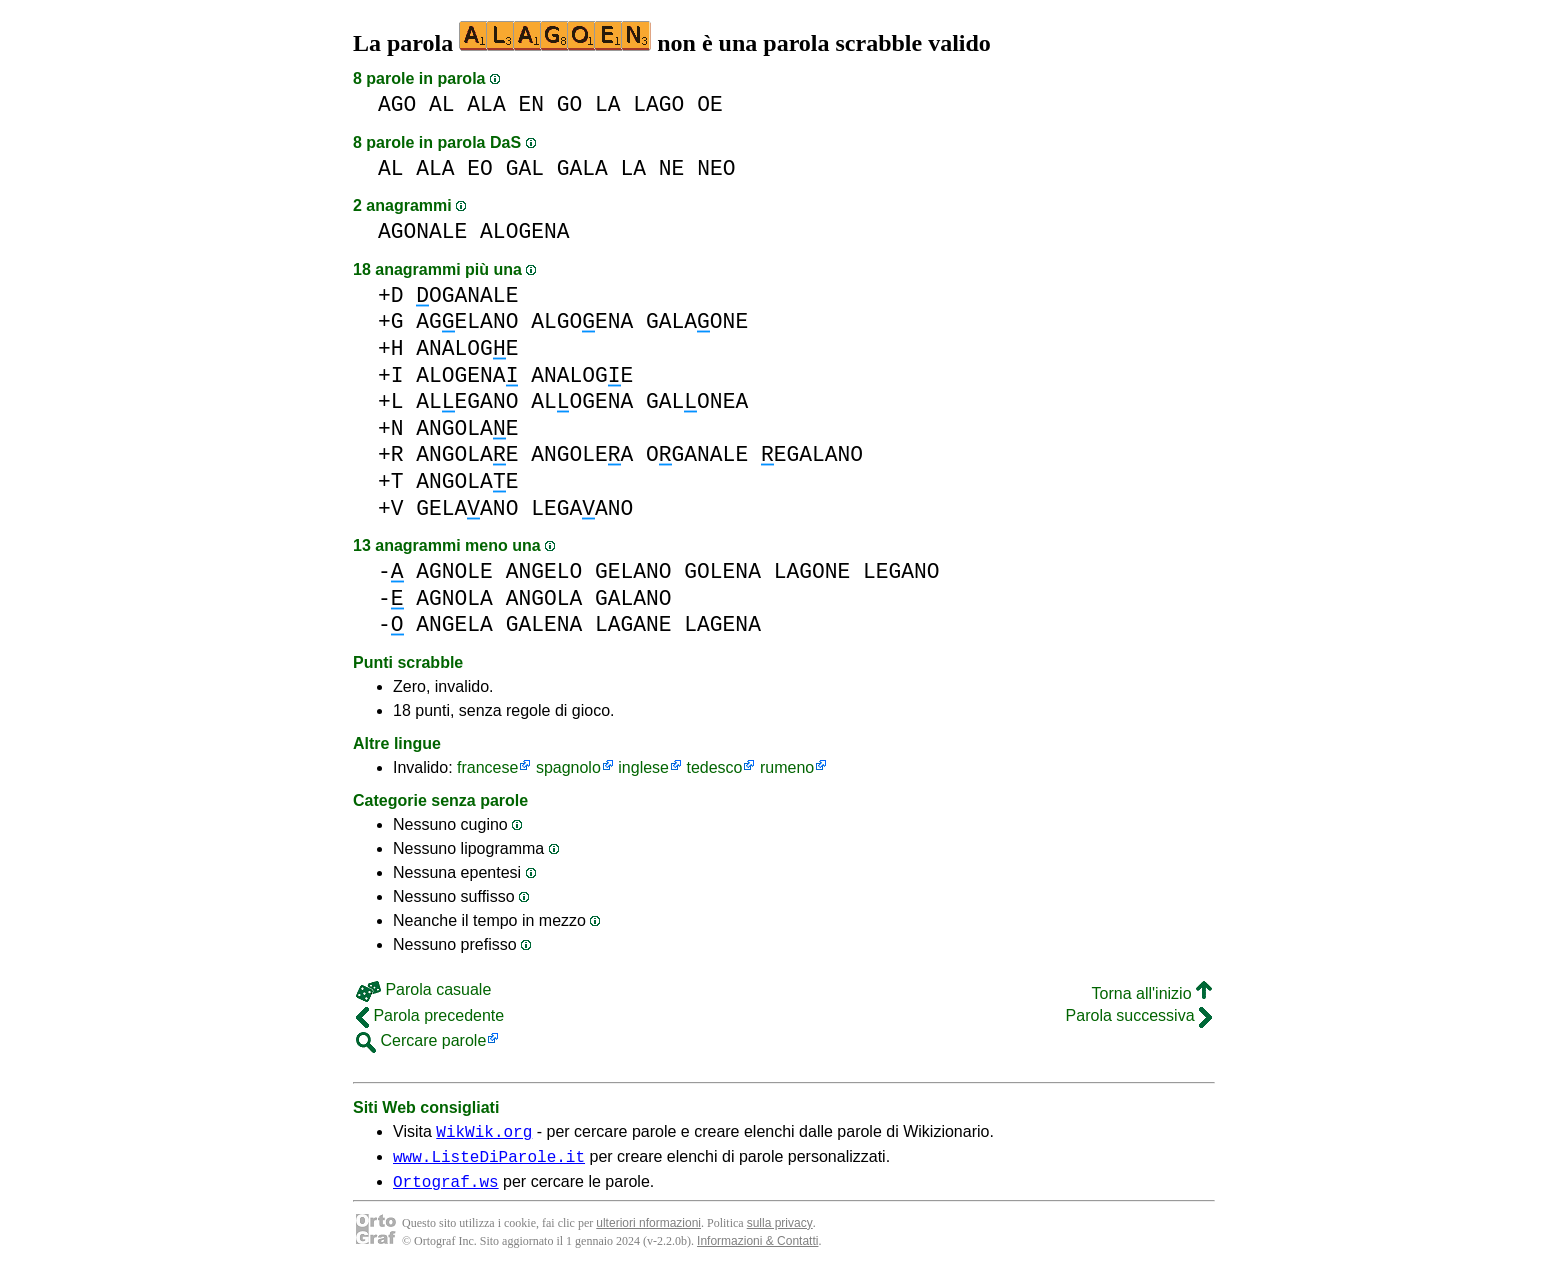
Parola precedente (430, 1015)
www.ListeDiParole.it (489, 1162)
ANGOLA (544, 598)
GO (570, 104)
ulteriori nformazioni (648, 1232)
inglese (643, 767)
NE (672, 168)
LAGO (658, 104)
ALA (486, 104)
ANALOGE (467, 348)
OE (710, 104)
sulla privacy (780, 1232)
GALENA (544, 624)
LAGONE (812, 571)
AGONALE (422, 231)
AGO (397, 104)
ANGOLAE (467, 428)
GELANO (633, 571)
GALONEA (697, 401)
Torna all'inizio (1152, 993)
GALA (582, 168)
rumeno (787, 767)
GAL (525, 168)
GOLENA (722, 571)
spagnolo (568, 767)
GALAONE (697, 321)
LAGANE (633, 624)
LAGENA (722, 624)
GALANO (633, 598)
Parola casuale (423, 989)
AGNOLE (454, 571)
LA (608, 104)
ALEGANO (467, 401)
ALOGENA (524, 231)
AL (442, 104)
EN (531, 104)
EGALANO (812, 454)
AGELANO (467, 321)
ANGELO (544, 571)
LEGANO (901, 571)
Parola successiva (1139, 1015)
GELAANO (467, 508)
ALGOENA (582, 321)
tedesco (714, 767)
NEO (716, 168)
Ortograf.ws (446, 1190)
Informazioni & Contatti (757, 1250)
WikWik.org (484, 1134)
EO (480, 168)
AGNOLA (454, 598)
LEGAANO (582, 508)
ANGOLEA (582, 454)
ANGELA (454, 624)
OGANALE (467, 295)
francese (487, 767)
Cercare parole (421, 1040)
